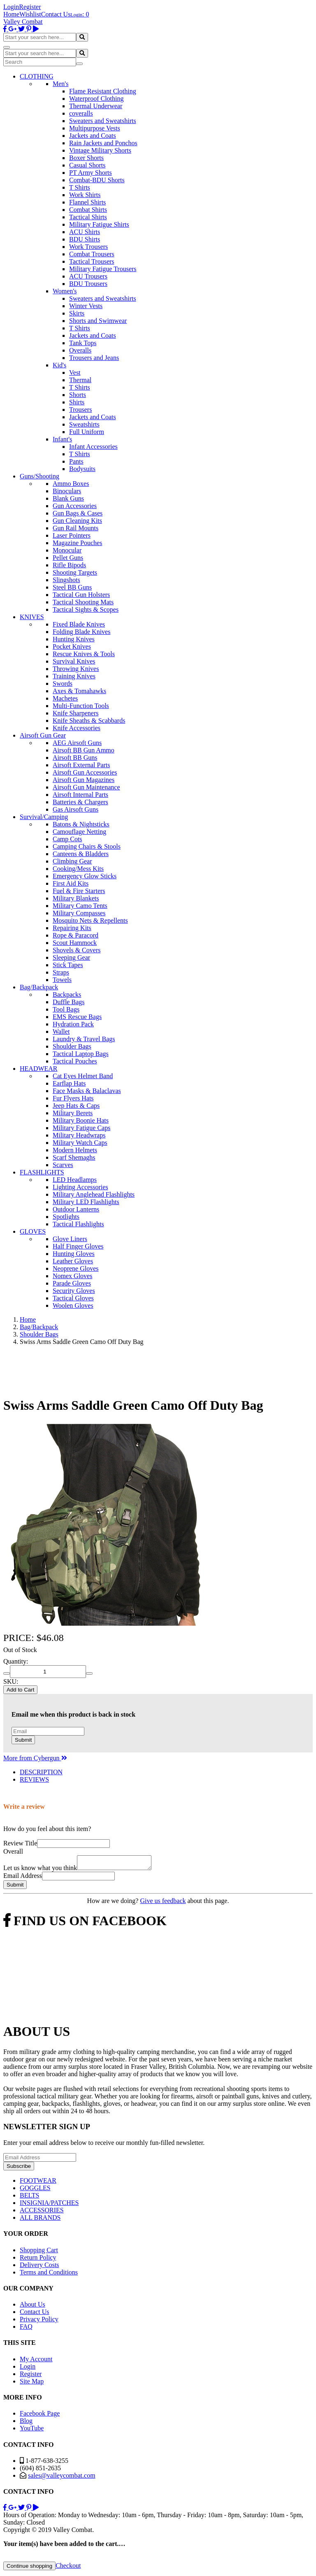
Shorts (77, 394)
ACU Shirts (84, 231)
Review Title (20, 1843)
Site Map (32, 2383)
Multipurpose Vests (94, 128)
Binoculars (67, 490)
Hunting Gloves (74, 1253)
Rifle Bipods (69, 565)
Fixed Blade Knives (79, 624)
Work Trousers (88, 246)
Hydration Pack (73, 1024)
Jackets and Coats (92, 135)
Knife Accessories (76, 727)
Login (11, 6)
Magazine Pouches (77, 542)
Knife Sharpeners (76, 713)
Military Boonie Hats (81, 1120)
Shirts (76, 402)
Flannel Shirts (87, 202)
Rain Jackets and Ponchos (103, 142)
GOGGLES (35, 2190)
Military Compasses (79, 913)
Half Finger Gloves (78, 1246)
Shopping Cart (39, 2252)
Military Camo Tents (80, 905)
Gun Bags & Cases (77, 513)
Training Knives (74, 676)
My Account (36, 2361)
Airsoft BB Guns (75, 757)
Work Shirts (85, 194)
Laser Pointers (72, 535)
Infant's (62, 439)
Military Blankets (76, 898)
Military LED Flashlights (86, 1201)
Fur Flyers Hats (73, 1098)
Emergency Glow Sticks (84, 876)
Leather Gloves (73, 1261)
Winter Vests (85, 305)
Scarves (63, 1164)
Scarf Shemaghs (74, 1157)
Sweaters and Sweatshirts (102, 120)
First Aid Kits (70, 883)
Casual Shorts (87, 165)
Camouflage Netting (79, 831)
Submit (23, 1740)
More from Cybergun (35, 1757)
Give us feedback (163, 1903)
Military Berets (73, 1112)
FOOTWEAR (38, 2182)
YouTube (32, 2430)
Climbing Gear (72, 861)
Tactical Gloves (73, 1298)
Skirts (76, 313)
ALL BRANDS (40, 2219)
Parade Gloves (72, 1283)
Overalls (80, 350)
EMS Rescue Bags (77, 1016)
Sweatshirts (84, 424)
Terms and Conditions (49, 2274)
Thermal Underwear (95, 105)
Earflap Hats (69, 1083)
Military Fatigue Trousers (103, 268)
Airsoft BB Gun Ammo (83, 750)
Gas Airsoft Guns (75, 809)
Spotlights (66, 1216)
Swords (62, 683)
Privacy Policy (39, 2321)
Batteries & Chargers (80, 801)
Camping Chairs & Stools (87, 846)
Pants (76, 461)
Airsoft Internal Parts (80, 794)
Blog (26, 2423)
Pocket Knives (72, 646)
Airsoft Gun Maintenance (86, 787)
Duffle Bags (68, 1001)
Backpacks (67, 994)
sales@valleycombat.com (61, 2477)
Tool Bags (66, 1009)
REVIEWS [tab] (34, 1779)
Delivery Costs (39, 2267)
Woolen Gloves (73, 1305)
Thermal (80, 379)
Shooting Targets (75, 572)
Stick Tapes (68, 964)
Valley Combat (23, 21)
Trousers (80, 409)
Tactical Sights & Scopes (85, 609)
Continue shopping (29, 2568)
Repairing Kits (72, 927)
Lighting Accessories (80, 1187)
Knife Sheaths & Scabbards (89, 720)
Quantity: (15, 1661)
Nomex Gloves (72, 1275)
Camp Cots (67, 838)
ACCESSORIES (42, 2212)
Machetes (65, 698)
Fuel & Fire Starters (79, 890)
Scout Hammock (75, 942)
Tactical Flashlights (78, 1224)
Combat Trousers (91, 254)
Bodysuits (82, 468)
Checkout (68, 2567)
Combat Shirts (88, 209)
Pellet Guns (68, 557)
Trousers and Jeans (94, 357)
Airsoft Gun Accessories (85, 772)
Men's (60, 83)
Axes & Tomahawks (79, 690)
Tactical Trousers (91, 261)
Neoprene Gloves (76, 1268)
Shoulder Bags (72, 1046)
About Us (32, 2306)
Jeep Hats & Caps (76, 1105)
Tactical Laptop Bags (81, 1053)
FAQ (26, 2328)
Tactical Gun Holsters (81, 594)
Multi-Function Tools (81, 705)
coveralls (81, 113)
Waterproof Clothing (96, 98)
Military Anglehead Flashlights (94, 1194)
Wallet (61, 1031)
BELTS (29, 2197)
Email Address (22, 1878)
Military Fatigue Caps (81, 1127)
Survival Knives (74, 661)
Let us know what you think (40, 1870)
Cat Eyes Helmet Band (83, 1075)
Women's (65, 291)
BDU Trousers (88, 283)
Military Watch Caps (80, 1142)
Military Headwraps (79, 1135)
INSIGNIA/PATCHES (49, 2205)
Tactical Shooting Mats (83, 602)
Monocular (67, 550)
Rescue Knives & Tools (84, 653)
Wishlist (30, 14)
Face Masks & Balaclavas (87, 1090)
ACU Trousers (88, 276)
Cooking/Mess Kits (78, 868)
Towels (62, 979)
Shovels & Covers (76, 950)
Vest (75, 372)
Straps (61, 972)
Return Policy (38, 2259)
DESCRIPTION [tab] (41, 1771)
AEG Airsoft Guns (77, 742)
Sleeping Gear (71, 957)
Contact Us (56, 14)
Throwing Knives (76, 668)
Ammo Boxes (71, 483)
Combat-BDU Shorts (97, 179)
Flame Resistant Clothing (102, 91)
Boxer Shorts (86, 157)
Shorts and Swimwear (98, 320)
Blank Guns (68, 498)
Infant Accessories (93, 446)
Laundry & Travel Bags (84, 1038)
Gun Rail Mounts (75, 527)
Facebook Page (40, 2415)
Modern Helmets (75, 1149)
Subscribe (19, 2168)
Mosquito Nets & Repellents (90, 920)
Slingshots (66, 579)
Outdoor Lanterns (76, 1209)
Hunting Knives (74, 639)
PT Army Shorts (90, 172)
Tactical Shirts (88, 217)
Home (11, 14)
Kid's (59, 365)
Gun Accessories (75, 505)
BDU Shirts (84, 239)
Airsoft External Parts (81, 764)
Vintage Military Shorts (100, 150)
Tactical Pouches (75, 1061)
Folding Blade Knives (81, 631)
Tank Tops (82, 342)
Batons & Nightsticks (81, 824)
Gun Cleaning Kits (77, 520)
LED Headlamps (75, 1179)
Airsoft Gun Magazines (83, 779)
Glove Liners (70, 1238)
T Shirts (79, 187)
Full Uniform (86, 431)
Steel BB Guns (72, 587)
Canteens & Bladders (81, 853)
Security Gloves (74, 1290)
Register (30, 6)
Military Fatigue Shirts (99, 224)
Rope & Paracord (75, 935)
